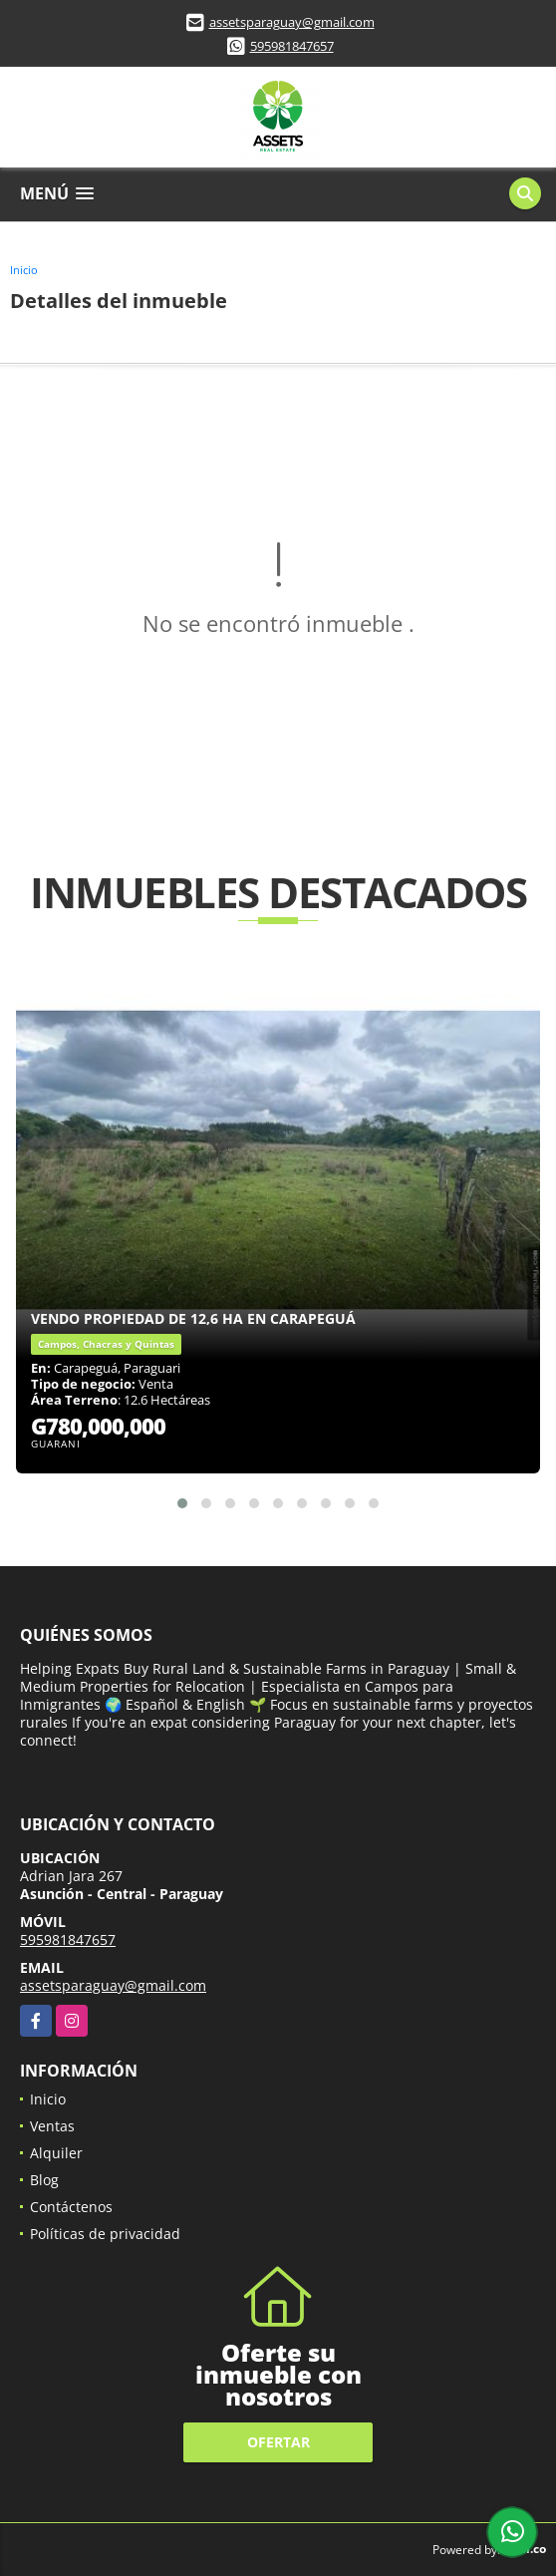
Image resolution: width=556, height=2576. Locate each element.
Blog (44, 2179)
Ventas (52, 2125)
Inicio (24, 269)
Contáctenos (71, 2206)
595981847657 (292, 46)
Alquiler (56, 2152)
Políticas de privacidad (105, 2233)
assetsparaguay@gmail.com (292, 22)
